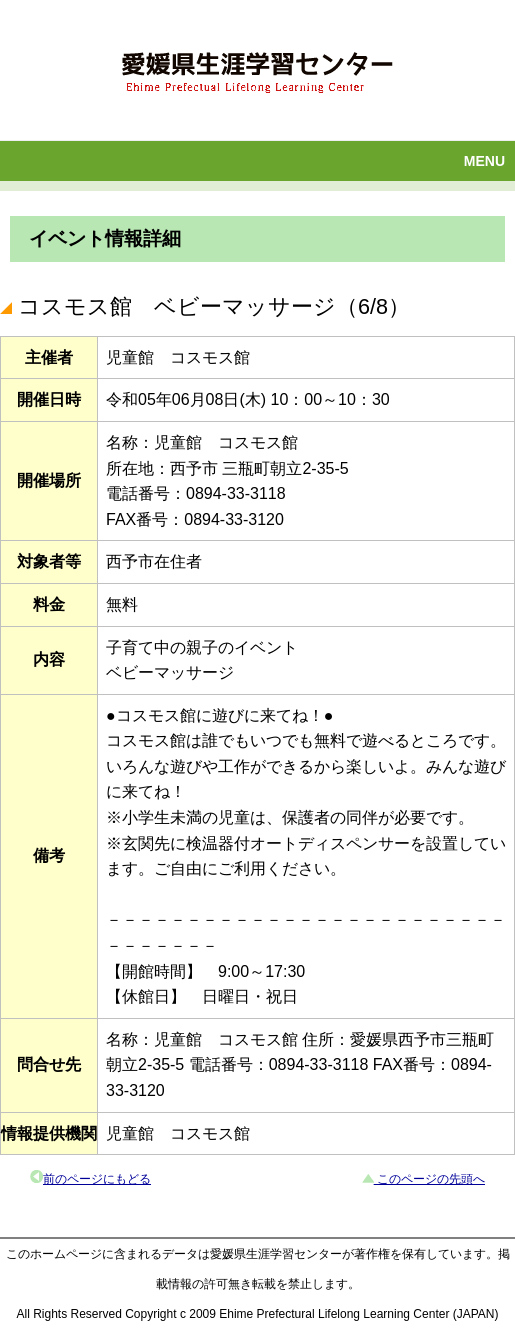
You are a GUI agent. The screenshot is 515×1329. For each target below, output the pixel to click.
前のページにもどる (97, 1179)
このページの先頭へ (429, 1179)
